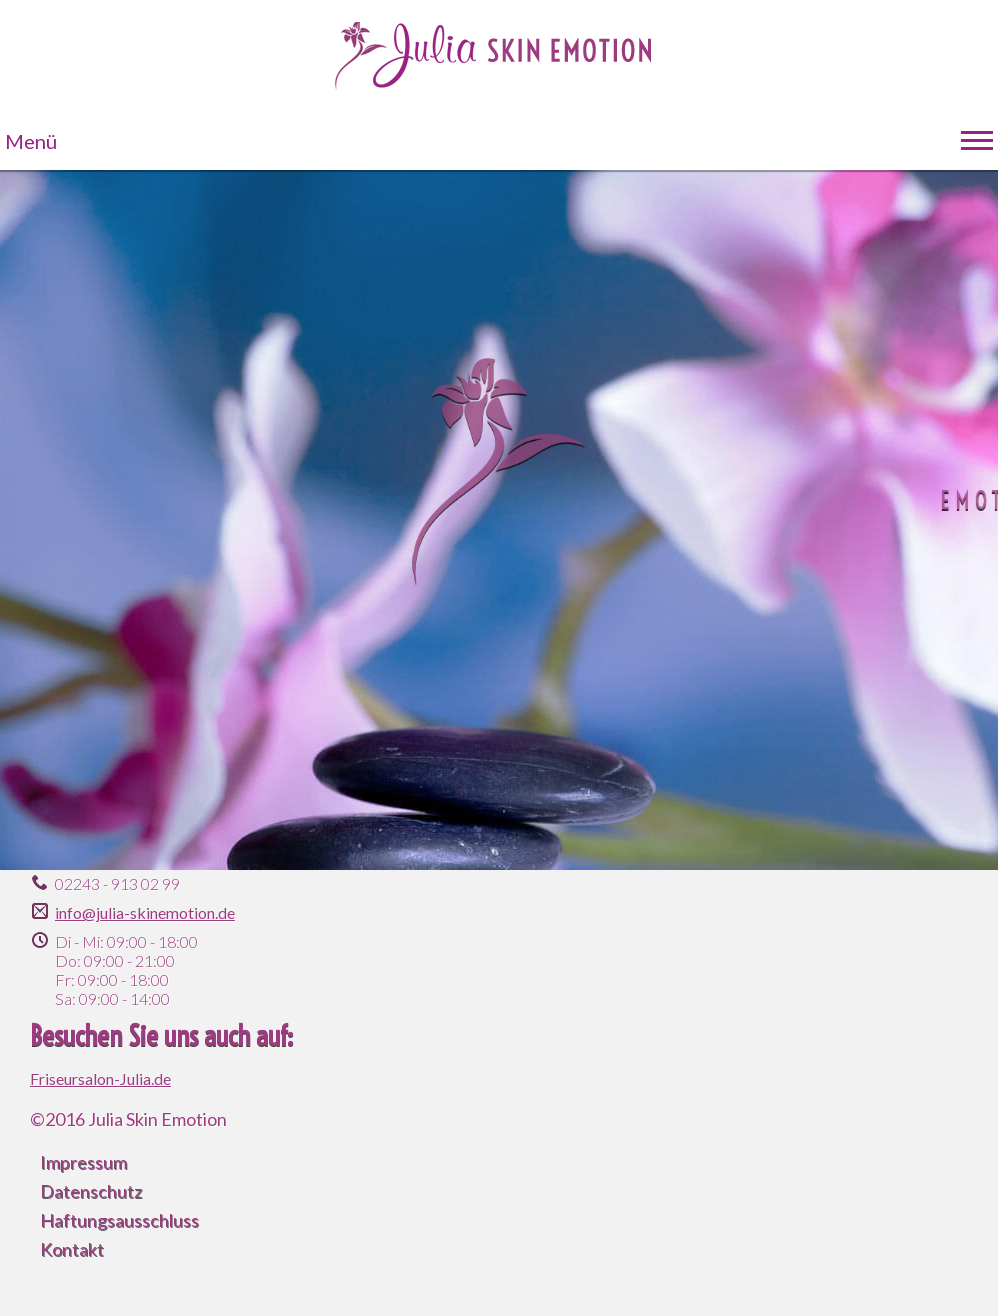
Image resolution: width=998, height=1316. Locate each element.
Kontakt (72, 1249)
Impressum (83, 1162)
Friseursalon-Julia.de (100, 1078)
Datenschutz (91, 1191)
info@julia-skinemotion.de (145, 912)
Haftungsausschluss (119, 1220)
